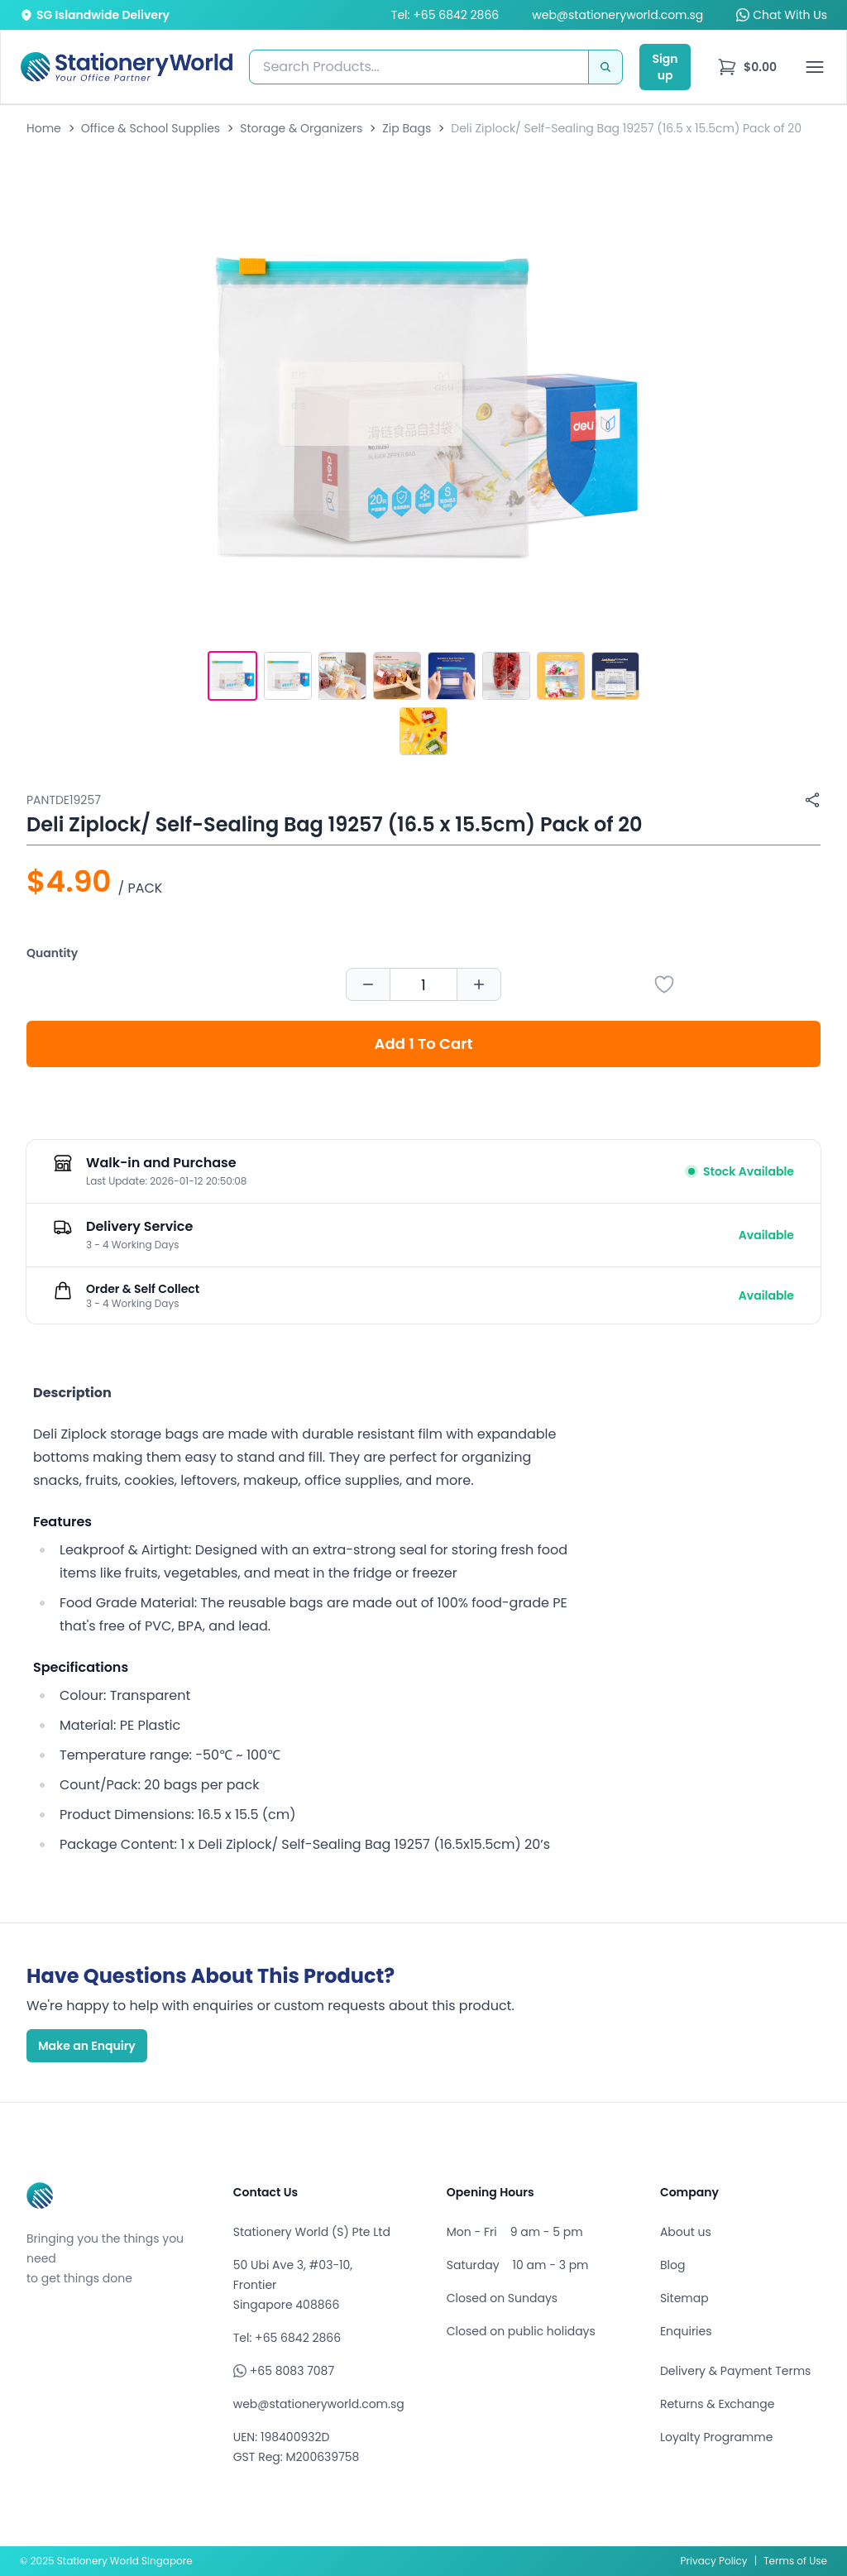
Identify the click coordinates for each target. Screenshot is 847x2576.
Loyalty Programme (716, 2437)
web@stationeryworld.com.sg (617, 15)
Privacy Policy (714, 2561)
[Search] (605, 67)
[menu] (747, 67)
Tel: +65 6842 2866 (445, 15)
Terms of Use (795, 2561)
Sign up (664, 67)
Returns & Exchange (717, 2404)
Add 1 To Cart (424, 1043)
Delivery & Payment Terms (735, 2371)
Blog (672, 2265)
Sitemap (684, 2298)
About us (685, 2232)
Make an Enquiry (87, 2045)
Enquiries (686, 2331)
